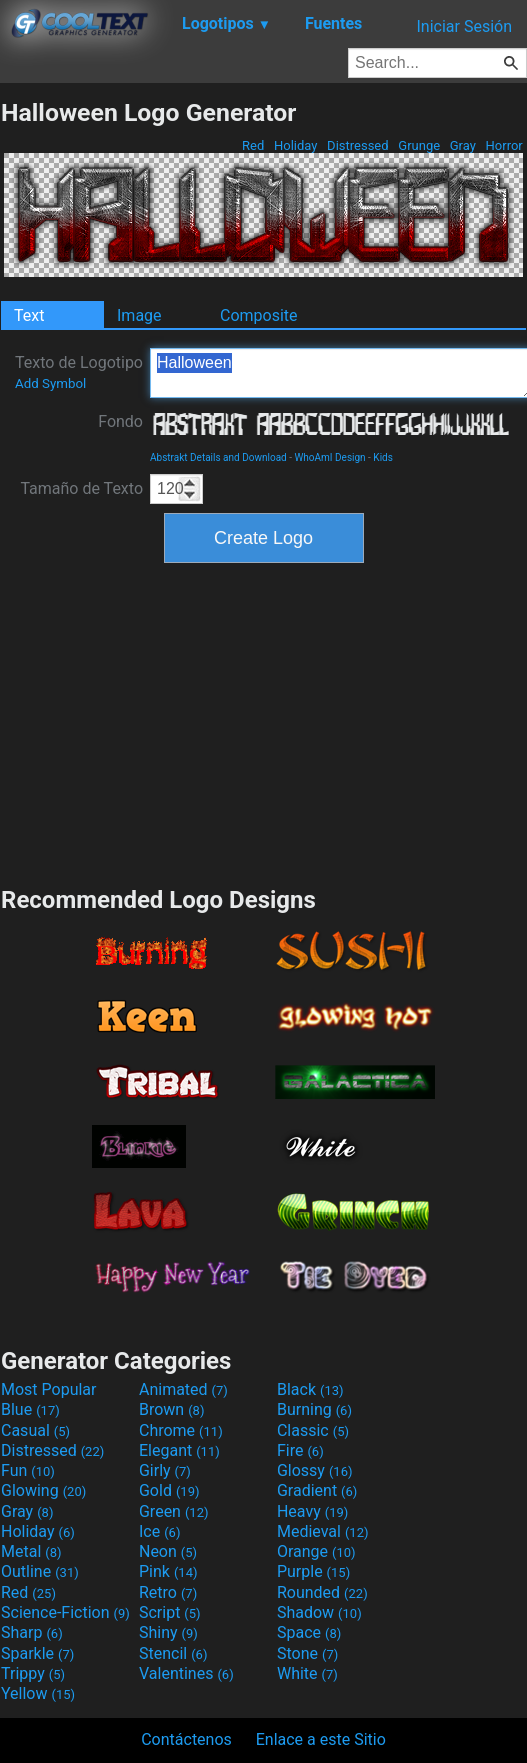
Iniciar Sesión (464, 26)
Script (170, 1612)
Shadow (319, 1612)
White (307, 1673)
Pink (168, 1571)
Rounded (322, 1592)
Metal (31, 1551)
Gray (463, 145)
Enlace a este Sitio (321, 1739)
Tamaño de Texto (81, 488)
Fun (28, 1470)
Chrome (181, 1430)
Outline (40, 1571)
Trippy (33, 1673)
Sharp (32, 1632)
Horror (504, 145)
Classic (313, 1430)
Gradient (317, 1490)
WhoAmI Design (329, 457)
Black (310, 1389)
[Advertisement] (264, 722)
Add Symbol (50, 383)
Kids (383, 457)
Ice (159, 1531)
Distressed (358, 145)
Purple (313, 1571)
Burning (314, 1409)
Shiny (168, 1632)
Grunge (419, 145)
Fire (300, 1450)
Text (29, 315)
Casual (35, 1430)
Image (139, 315)
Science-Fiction (65, 1612)
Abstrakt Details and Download (218, 457)
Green (174, 1511)
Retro (168, 1592)
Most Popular (49, 1389)
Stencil (173, 1653)
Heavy (312, 1511)
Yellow (38, 1693)
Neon (168, 1551)
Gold (169, 1490)
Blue (30, 1409)
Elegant (179, 1450)
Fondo (120, 421)
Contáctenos (186, 1739)
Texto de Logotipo (79, 372)
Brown (171, 1409)
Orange (316, 1551)
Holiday (296, 145)
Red (253, 145)
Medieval (323, 1531)
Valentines (186, 1673)
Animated (183, 1389)
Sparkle (37, 1653)
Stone (307, 1653)
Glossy (315, 1470)
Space (309, 1632)
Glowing (43, 1490)
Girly (165, 1470)
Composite (259, 315)
